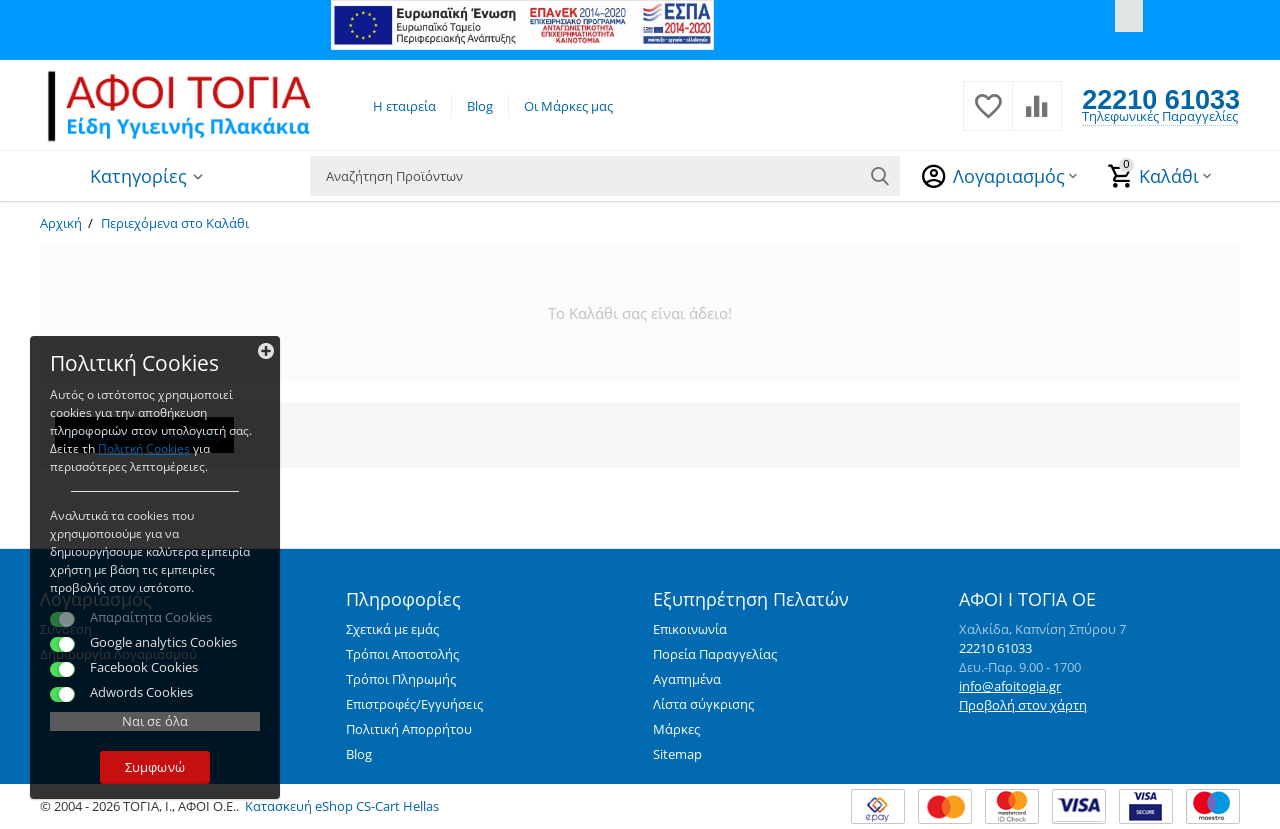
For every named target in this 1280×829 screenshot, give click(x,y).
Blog (480, 106)
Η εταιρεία (404, 106)
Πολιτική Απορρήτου (409, 729)
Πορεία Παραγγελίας (715, 654)
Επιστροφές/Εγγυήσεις (414, 704)
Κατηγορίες (138, 176)
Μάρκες (676, 729)
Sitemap (677, 754)
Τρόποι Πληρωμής (401, 679)
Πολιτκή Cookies (144, 448)
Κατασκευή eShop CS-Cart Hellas (342, 806)
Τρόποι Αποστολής (402, 654)
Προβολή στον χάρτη (1023, 705)
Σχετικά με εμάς (392, 629)
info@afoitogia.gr (1010, 686)
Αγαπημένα (687, 679)
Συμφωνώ (154, 767)
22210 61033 (1161, 99)
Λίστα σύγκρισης (703, 704)
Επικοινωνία (690, 629)
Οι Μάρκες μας (568, 106)
